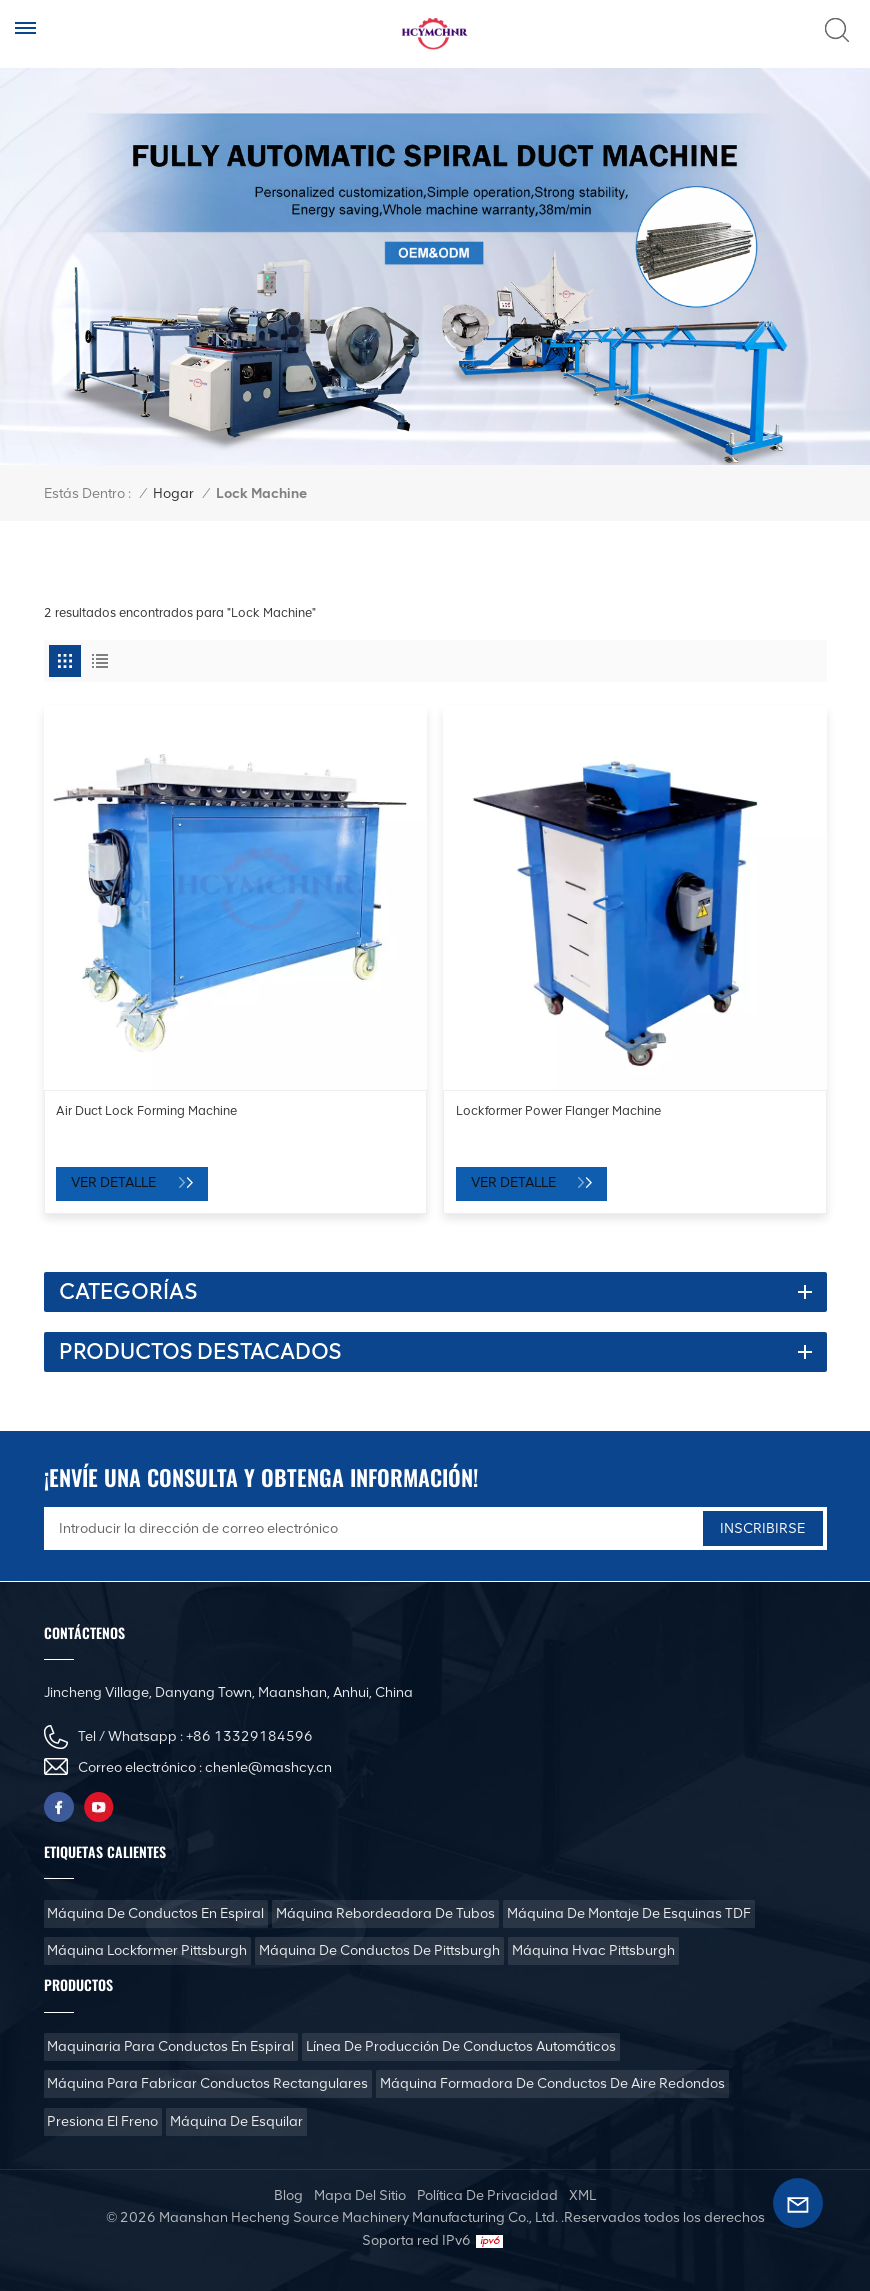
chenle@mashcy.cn (268, 1767)
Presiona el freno (102, 2121)
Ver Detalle (115, 1182)
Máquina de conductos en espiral (155, 1913)
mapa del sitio (360, 2195)
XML (582, 2195)
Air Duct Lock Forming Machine (146, 1110)
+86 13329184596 (249, 1736)
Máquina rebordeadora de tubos (385, 1913)
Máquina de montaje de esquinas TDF (629, 1913)
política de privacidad (487, 2195)
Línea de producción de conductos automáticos (461, 2046)
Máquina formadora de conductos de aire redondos (552, 2083)
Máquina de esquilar (236, 2121)
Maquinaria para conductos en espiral (170, 2046)
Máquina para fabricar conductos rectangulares (207, 2083)
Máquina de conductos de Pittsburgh (379, 1950)
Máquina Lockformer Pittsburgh (147, 1950)
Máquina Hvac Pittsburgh (593, 1950)
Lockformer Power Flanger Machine (558, 1110)
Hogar (173, 493)
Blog (288, 2195)
